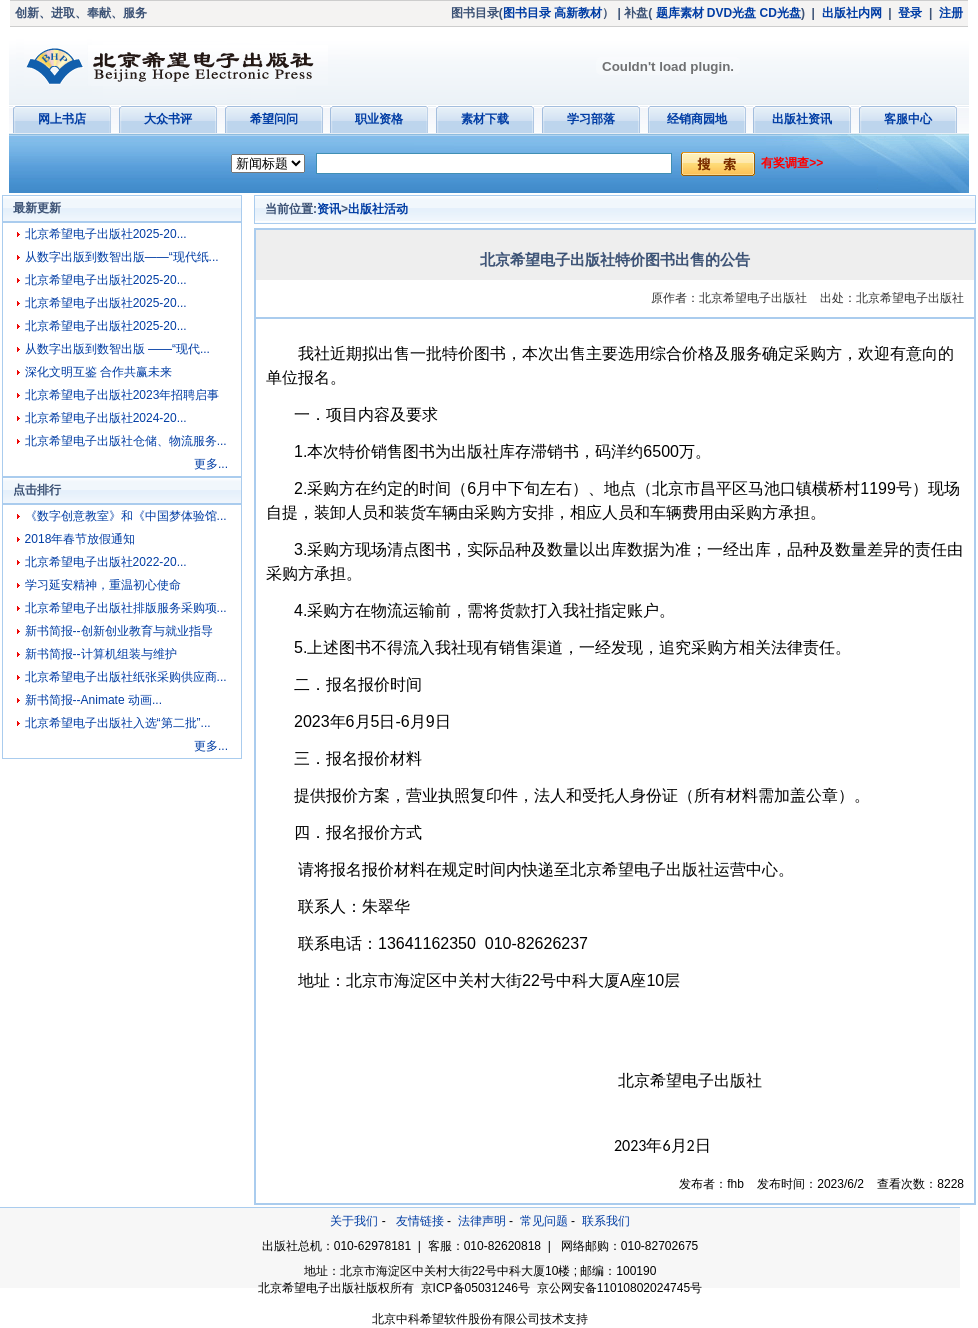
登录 (910, 13)
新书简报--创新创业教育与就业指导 (119, 631)
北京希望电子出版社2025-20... (106, 234)
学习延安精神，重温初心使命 (103, 585)
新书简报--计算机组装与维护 (101, 654)
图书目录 (527, 13)
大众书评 (168, 119)
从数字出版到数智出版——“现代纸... (122, 257)
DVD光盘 (731, 13)
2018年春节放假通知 (80, 539)
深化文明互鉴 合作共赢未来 (98, 372)
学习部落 (591, 119)
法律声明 (482, 1221)
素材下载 (485, 119)
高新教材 (578, 13)
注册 (951, 13)
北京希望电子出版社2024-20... (106, 418)
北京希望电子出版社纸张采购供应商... (126, 677)
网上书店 (62, 119)
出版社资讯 (802, 119)
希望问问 (274, 119)
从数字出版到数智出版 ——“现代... (117, 349)
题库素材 (680, 13)
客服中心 (908, 119)
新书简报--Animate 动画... (93, 700)
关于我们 (354, 1221)
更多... (211, 464)
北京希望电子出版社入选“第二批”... (118, 723)
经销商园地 (697, 119)
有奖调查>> (792, 163)
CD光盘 (780, 13)
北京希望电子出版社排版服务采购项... (126, 608)
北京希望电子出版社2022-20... (106, 562)
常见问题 (544, 1221)
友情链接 (420, 1221)
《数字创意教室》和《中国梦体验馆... (126, 516)
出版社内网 (852, 13)
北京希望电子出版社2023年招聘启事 (122, 395)
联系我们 (606, 1221)
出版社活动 (378, 209)
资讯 (329, 209)
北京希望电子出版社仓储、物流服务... (126, 441)
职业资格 (379, 119)
